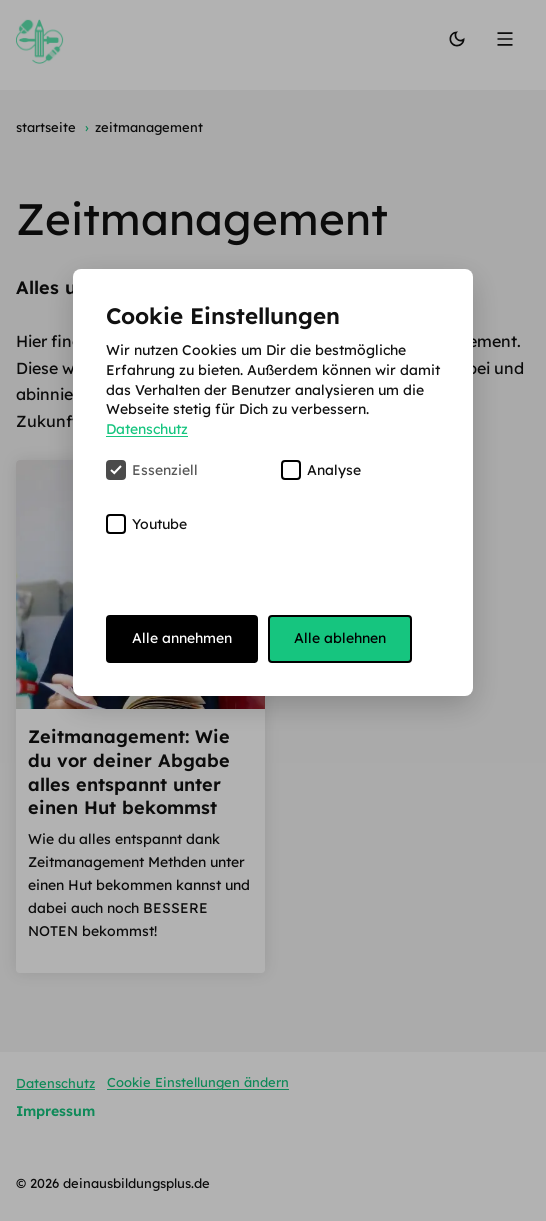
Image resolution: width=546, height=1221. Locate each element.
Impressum (55, 1111)
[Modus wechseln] (457, 40)
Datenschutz (55, 1082)
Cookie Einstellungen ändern (198, 1082)
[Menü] (507, 40)
